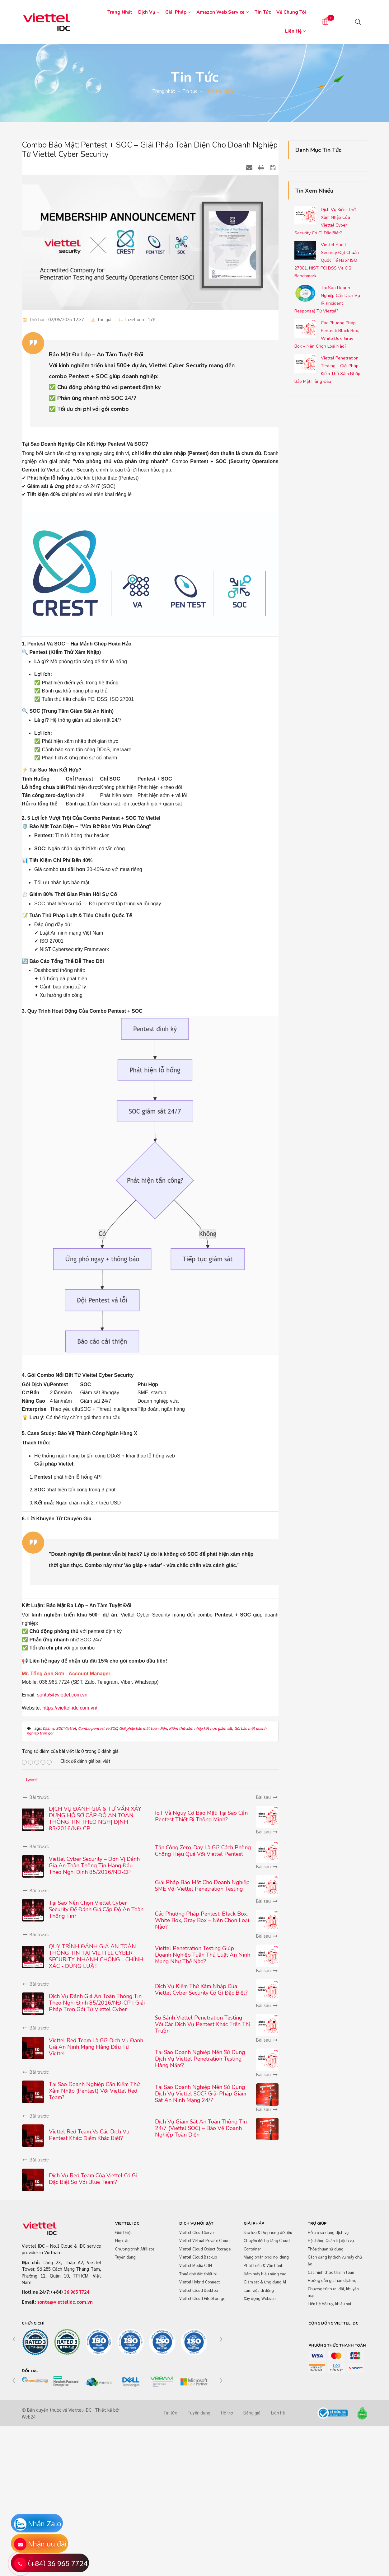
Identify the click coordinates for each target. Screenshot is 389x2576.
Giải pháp (178, 12)
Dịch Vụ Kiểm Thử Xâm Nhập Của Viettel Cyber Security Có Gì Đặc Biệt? (201, 1989)
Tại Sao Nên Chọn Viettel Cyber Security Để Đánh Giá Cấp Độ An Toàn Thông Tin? (96, 1909)
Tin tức (263, 12)
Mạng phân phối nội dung (266, 2256)
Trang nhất (120, 12)
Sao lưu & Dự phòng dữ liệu (268, 2232)
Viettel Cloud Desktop (198, 2290)
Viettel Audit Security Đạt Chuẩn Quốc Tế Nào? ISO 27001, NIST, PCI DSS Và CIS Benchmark (326, 260)
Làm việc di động (259, 2290)
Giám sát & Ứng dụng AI (265, 2281)
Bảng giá (251, 2412)
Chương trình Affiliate (134, 2248)
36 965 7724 (76, 2292)
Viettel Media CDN (195, 2265)
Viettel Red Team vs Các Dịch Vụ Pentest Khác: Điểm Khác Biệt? (89, 2135)
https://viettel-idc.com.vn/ (69, 1707)
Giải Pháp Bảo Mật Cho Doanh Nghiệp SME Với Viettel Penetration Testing (202, 1886)
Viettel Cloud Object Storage (205, 2248)
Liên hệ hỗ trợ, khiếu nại (329, 2303)
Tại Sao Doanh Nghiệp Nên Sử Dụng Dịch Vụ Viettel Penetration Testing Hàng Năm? (200, 2058)
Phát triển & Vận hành (264, 2265)
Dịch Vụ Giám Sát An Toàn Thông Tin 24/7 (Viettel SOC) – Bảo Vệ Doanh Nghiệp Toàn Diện (201, 2128)
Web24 (28, 2416)
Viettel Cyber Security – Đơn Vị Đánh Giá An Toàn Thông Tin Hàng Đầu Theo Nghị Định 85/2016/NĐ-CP (94, 1865)
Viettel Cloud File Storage (202, 2298)
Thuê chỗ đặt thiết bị (198, 2273)
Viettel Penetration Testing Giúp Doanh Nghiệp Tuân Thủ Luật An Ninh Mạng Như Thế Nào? (202, 1955)
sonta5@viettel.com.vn (62, 1694)
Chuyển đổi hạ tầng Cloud (267, 2240)
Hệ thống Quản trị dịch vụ (331, 2240)
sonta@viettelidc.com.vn (65, 2302)
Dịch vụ (149, 12)
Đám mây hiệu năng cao (265, 2273)
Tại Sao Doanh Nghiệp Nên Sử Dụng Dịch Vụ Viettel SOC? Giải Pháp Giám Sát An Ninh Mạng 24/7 (200, 2093)
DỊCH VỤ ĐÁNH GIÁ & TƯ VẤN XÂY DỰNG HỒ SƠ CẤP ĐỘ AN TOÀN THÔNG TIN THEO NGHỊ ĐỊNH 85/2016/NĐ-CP (95, 1818)
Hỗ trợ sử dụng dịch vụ (328, 2232)
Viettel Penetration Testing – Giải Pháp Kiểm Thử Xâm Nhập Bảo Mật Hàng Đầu (327, 369)
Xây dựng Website (259, 2298)
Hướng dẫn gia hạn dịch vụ (332, 2280)
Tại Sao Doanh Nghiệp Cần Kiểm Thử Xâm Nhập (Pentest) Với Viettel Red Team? (94, 2091)
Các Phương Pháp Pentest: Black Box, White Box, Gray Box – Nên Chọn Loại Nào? (202, 1920)
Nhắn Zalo (44, 2523)
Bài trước (35, 1797)
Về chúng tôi (291, 12)
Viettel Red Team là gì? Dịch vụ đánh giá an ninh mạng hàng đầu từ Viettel (96, 2047)
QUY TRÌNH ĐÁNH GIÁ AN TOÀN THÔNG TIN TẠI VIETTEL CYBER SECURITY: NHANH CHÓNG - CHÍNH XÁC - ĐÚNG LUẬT (96, 1956)
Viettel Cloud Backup (198, 2256)
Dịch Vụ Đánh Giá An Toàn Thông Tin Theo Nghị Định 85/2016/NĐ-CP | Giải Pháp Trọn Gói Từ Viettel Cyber (97, 2002)
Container (252, 2248)
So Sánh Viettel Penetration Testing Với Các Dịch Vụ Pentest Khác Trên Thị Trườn (202, 2024)
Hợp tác (122, 2240)
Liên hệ (295, 31)
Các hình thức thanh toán (331, 2272)
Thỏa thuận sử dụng (326, 2248)
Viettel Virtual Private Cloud (204, 2240)
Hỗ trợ (227, 2412)
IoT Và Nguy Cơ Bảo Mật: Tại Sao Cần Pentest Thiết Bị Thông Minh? (201, 1816)
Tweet (31, 1779)
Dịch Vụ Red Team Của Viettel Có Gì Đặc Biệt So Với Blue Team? (93, 2179)
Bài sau (267, 1797)
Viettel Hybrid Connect (199, 2281)
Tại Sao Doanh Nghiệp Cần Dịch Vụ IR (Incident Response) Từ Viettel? (327, 299)
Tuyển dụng (125, 2256)
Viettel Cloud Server (197, 2232)
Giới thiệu (124, 2232)
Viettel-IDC (79, 2410)
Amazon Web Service (222, 12)
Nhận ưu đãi (47, 2543)
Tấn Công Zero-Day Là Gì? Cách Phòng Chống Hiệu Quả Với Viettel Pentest (203, 1851)
